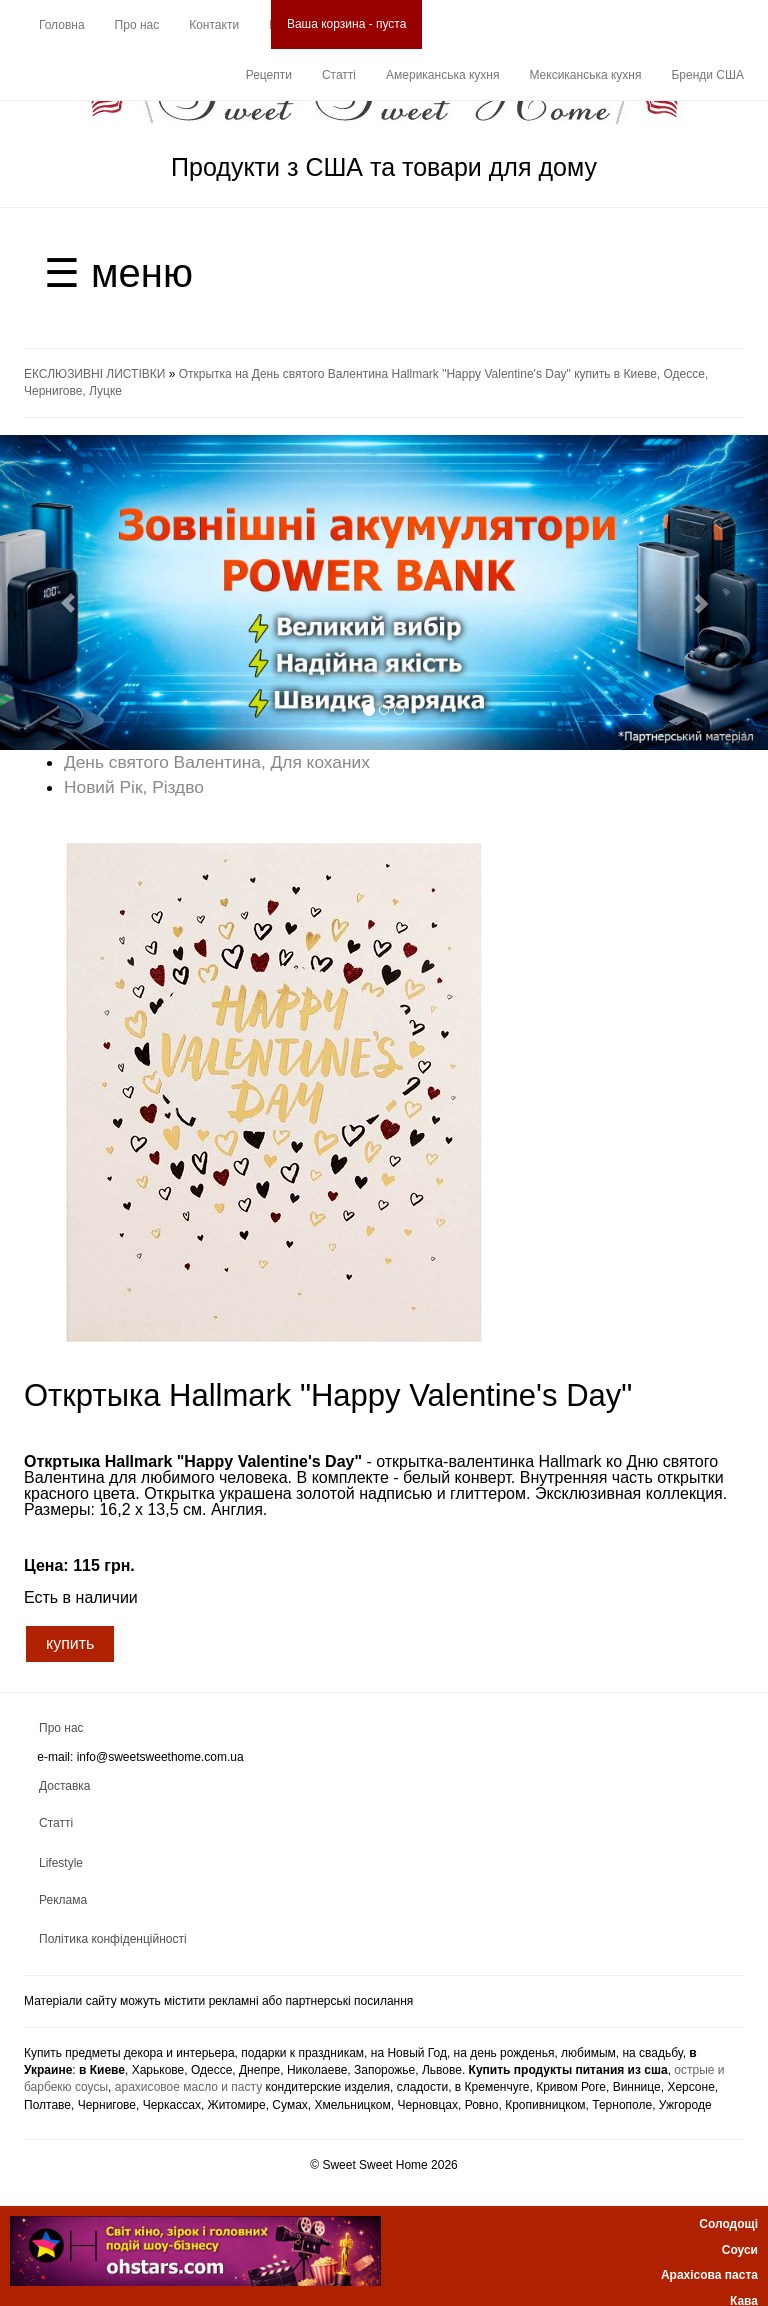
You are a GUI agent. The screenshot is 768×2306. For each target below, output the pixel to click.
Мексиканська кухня (585, 75)
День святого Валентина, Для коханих (217, 762)
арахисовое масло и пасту (188, 2087)
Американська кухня (442, 75)
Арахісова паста (709, 2275)
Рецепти (269, 75)
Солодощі (728, 2224)
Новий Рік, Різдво (134, 787)
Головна (62, 25)
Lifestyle (61, 1863)
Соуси (740, 2250)
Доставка (65, 1786)
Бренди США (707, 75)
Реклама (63, 1900)
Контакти (214, 25)
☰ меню (118, 273)
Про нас (137, 25)
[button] (57, 592)
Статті (339, 75)
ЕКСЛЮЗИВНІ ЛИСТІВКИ (94, 374)
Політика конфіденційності (113, 1939)
